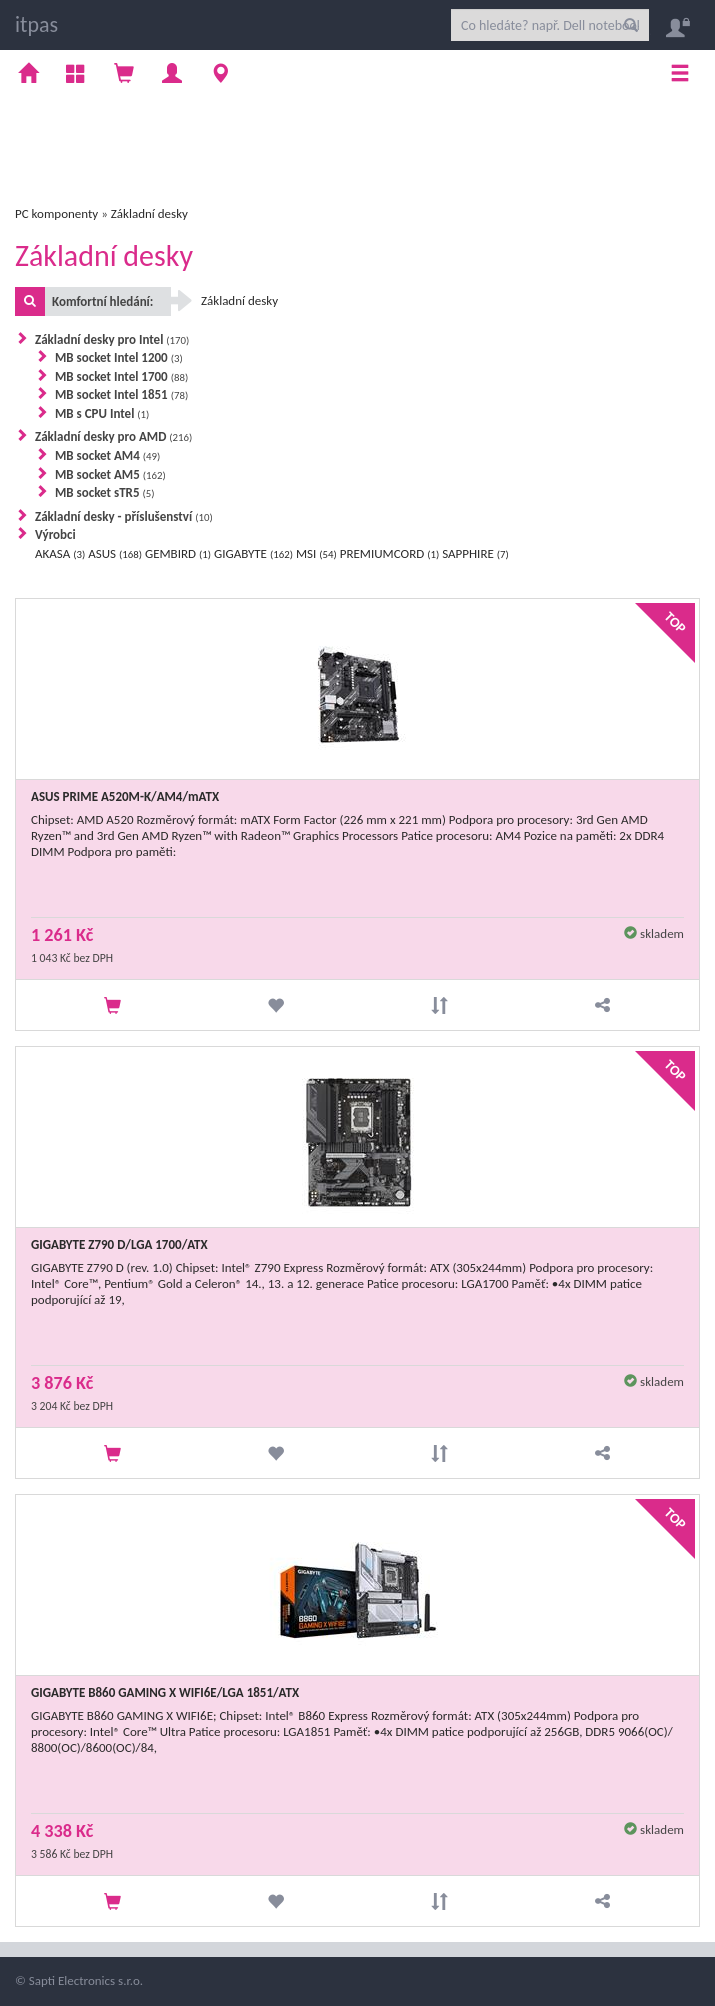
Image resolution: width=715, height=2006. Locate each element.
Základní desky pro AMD (113, 436)
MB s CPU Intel (102, 413)
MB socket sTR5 (105, 492)
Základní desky (149, 213)
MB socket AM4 (107, 455)
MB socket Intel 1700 (121, 376)
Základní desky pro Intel (112, 339)
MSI (316, 553)
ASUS (115, 553)
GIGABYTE (253, 553)
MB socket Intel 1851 (121, 394)
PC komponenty (56, 213)
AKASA (60, 553)
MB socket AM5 (110, 474)
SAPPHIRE (475, 553)
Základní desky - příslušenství (124, 516)
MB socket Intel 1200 (119, 357)
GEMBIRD (178, 553)
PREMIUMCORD (389, 553)
